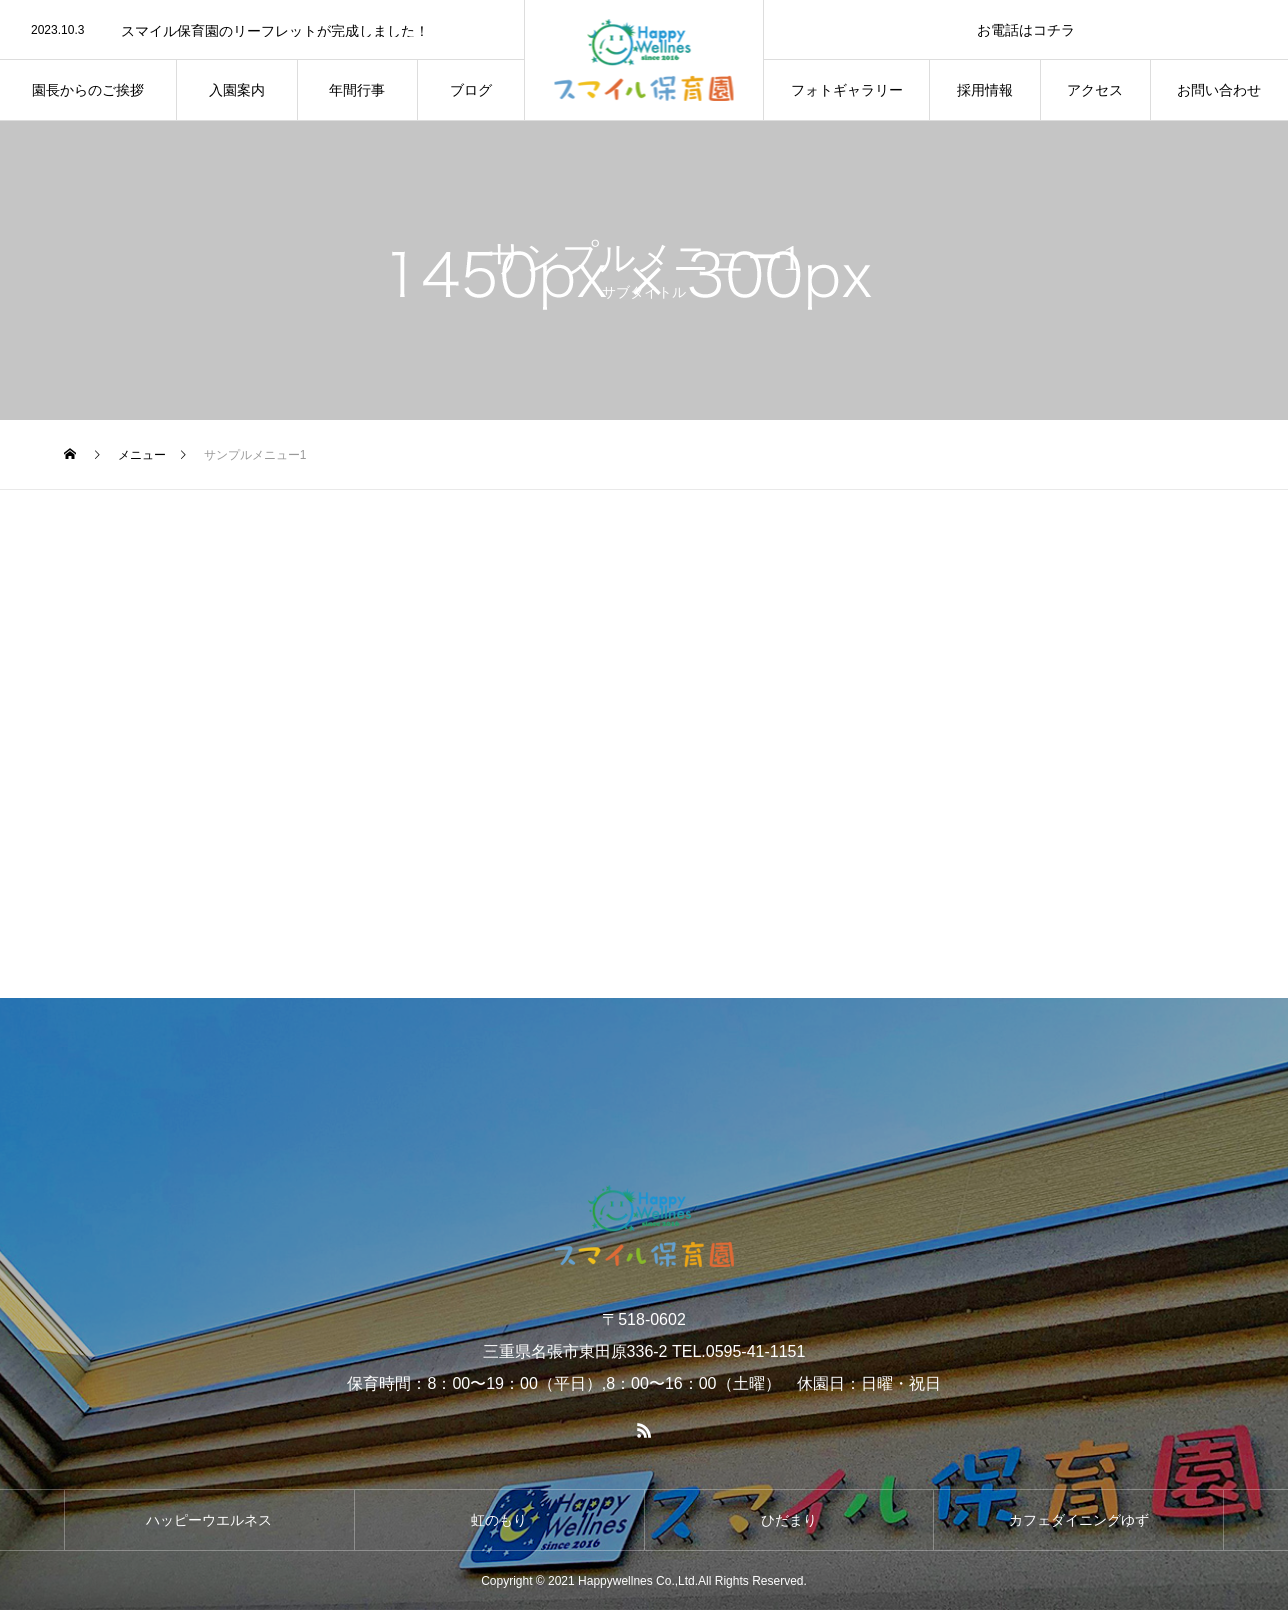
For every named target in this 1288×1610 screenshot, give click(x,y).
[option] (262, 31)
